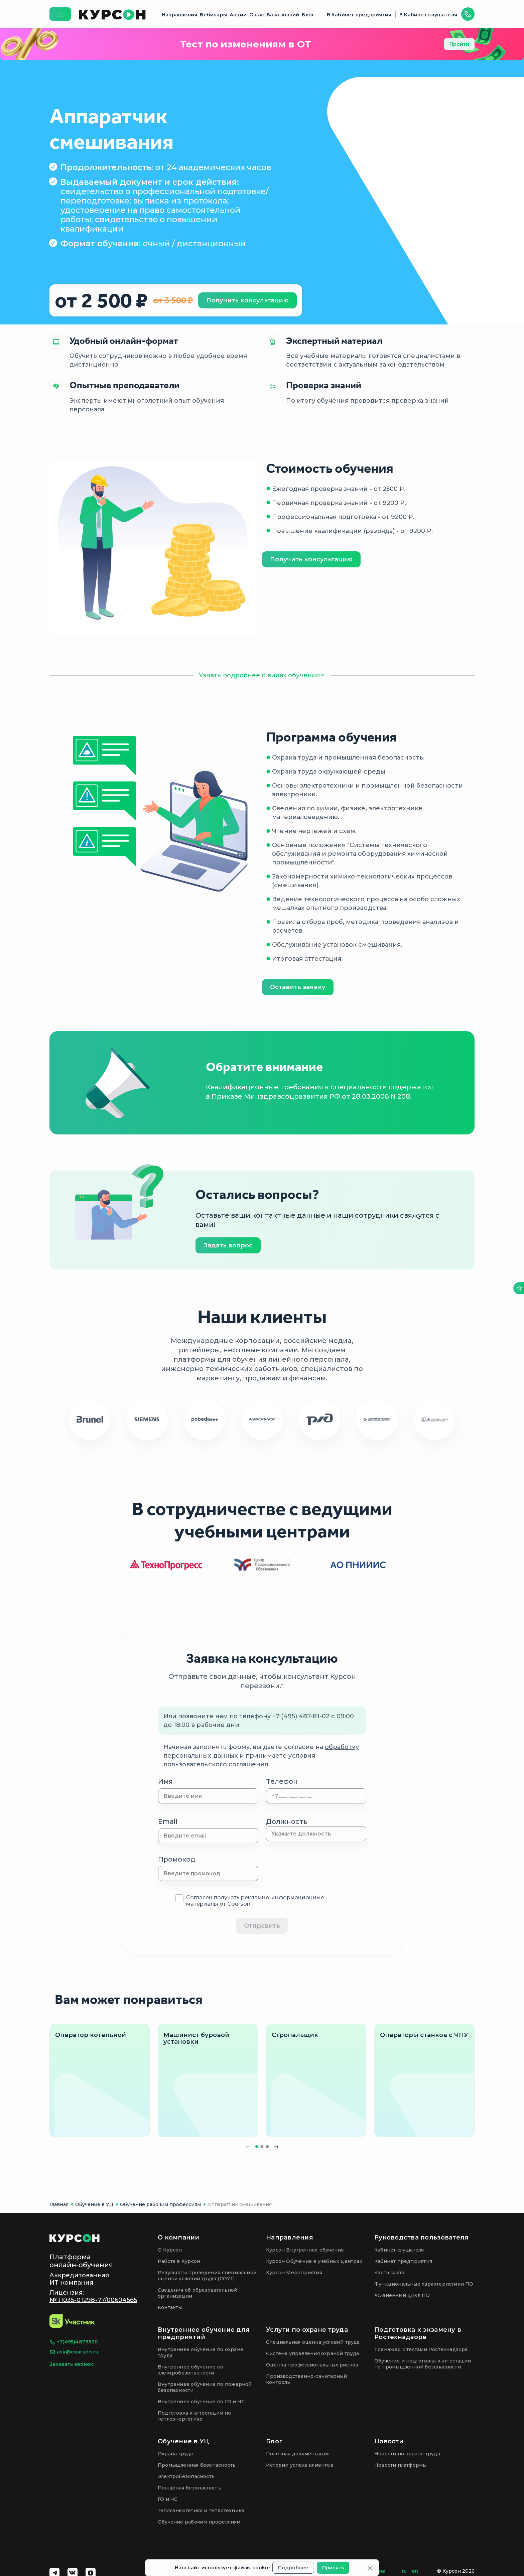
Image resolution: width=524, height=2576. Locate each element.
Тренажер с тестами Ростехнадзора (421, 2349)
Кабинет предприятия (403, 2261)
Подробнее (293, 2568)
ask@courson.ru (73, 2352)
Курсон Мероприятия (294, 2273)
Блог (308, 15)
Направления (179, 15)
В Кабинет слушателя (428, 15)
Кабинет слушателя (399, 2250)
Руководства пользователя (421, 2237)
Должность (286, 1821)
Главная (59, 2204)
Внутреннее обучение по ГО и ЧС (201, 2402)
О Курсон (170, 2250)
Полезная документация (298, 2454)
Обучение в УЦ (94, 2204)
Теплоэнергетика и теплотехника (201, 2510)
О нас (256, 15)
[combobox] (316, 1833)
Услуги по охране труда (307, 2329)
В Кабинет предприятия (359, 15)
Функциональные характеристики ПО (424, 2284)
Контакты (170, 2307)
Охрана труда (175, 2454)
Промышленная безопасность (197, 2465)
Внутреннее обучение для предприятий (204, 2333)
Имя (165, 1781)
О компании (179, 2237)
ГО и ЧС (167, 2499)
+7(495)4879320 (73, 2342)
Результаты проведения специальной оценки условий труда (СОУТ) (207, 2276)
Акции (238, 15)
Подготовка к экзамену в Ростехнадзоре (417, 2333)
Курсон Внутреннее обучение (305, 2250)
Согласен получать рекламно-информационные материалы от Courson (255, 1900)
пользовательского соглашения (215, 1764)
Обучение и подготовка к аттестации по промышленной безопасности (422, 2364)
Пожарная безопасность (189, 2488)
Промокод (176, 1859)
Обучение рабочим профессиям (160, 2204)
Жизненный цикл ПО (402, 2295)
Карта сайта (389, 2273)
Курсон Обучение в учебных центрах (314, 2261)
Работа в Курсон (179, 2261)
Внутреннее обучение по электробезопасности (191, 2370)
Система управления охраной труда (312, 2353)
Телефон (282, 1781)
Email (167, 1821)
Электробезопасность (186, 2476)
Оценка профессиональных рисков (312, 2365)
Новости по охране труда (407, 2454)
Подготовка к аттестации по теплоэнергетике (194, 2416)
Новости (388, 2441)
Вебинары (213, 15)
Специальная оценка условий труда (313, 2342)
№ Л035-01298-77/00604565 (93, 2300)
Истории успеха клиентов (299, 2465)
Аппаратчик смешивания (240, 2204)
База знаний (283, 15)
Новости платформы (400, 2465)
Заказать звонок (71, 2364)
